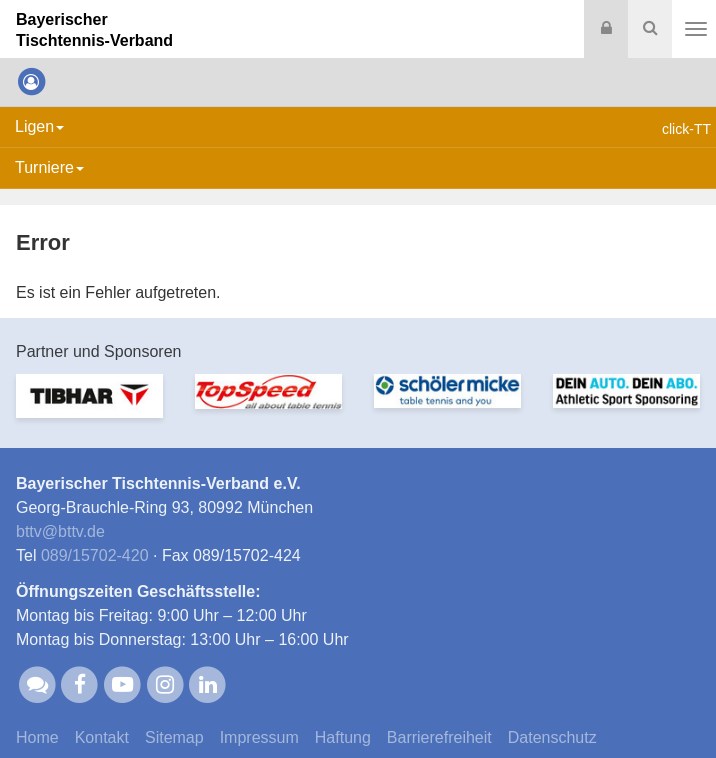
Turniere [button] (49, 167)
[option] (89, 408)
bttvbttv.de (60, 531)
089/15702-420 (95, 555)
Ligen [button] (39, 126)
